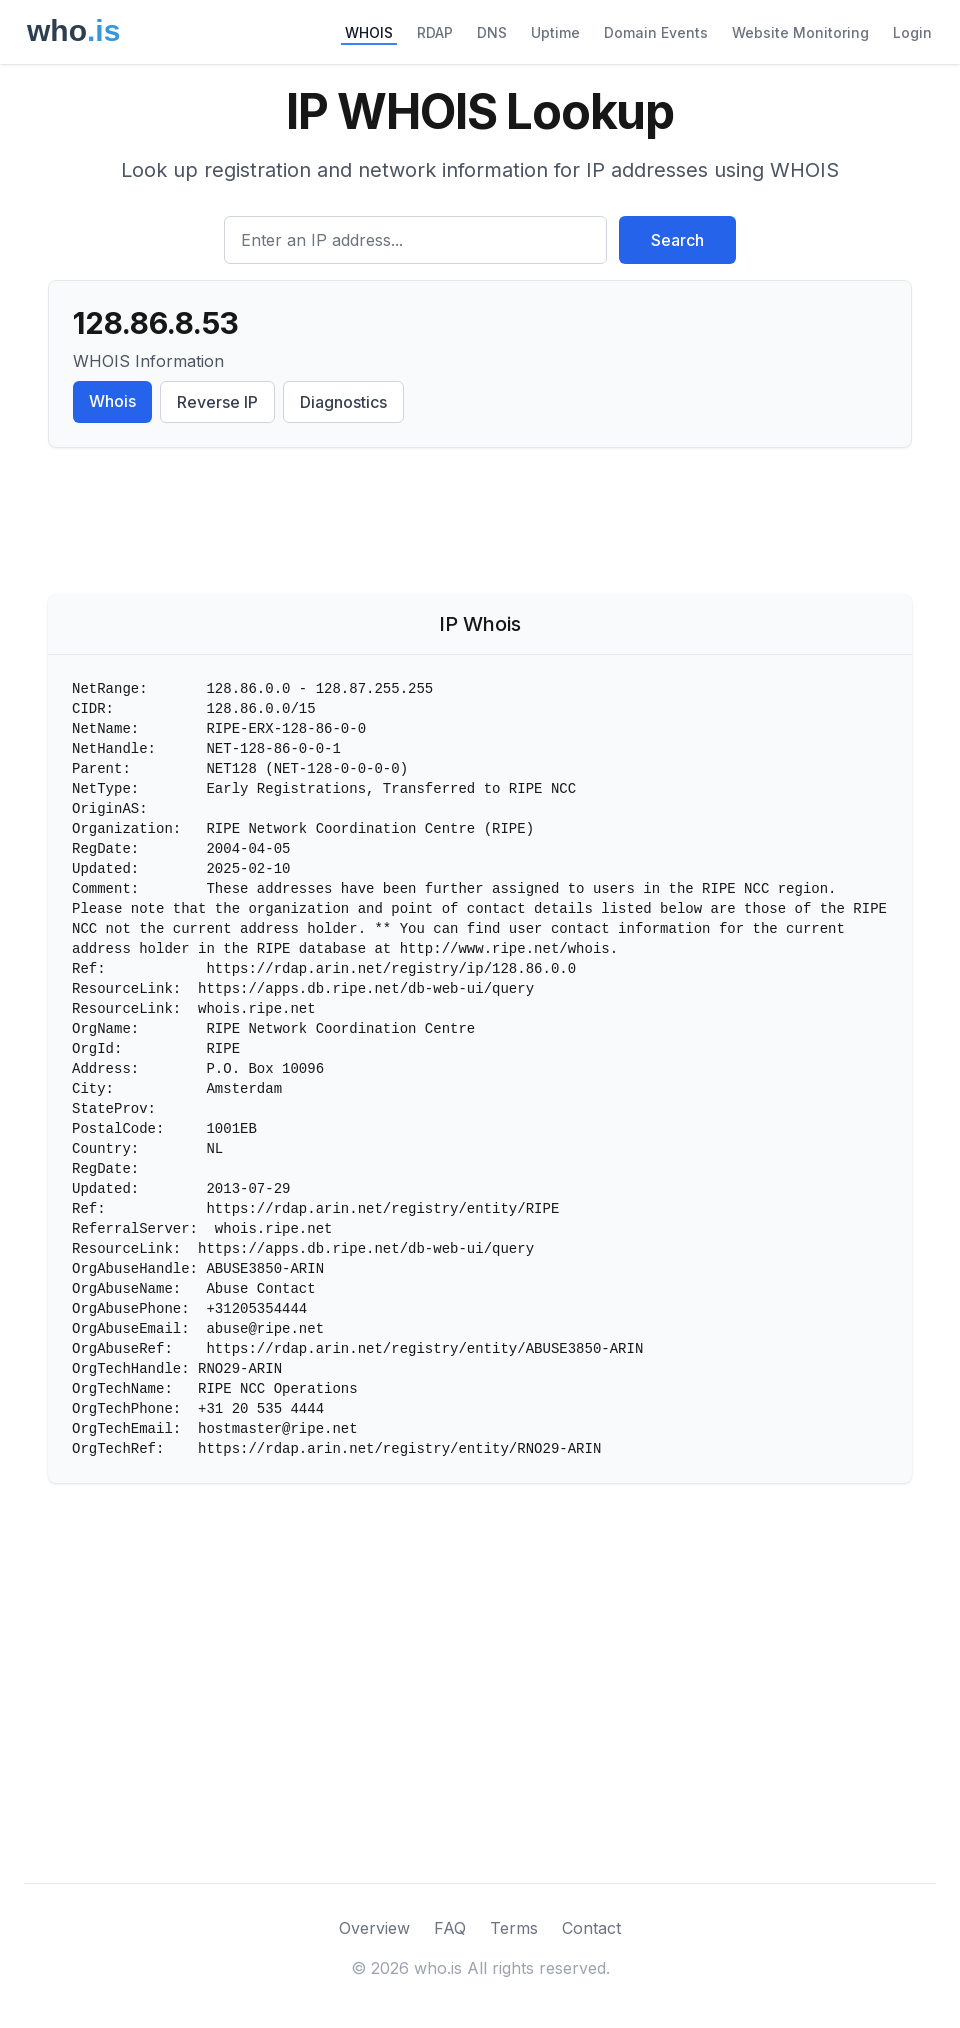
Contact (591, 1928)
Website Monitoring (800, 32)
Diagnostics (343, 402)
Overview (374, 1928)
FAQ (450, 1928)
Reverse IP (217, 402)
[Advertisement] (480, 525)
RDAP (435, 32)
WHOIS (369, 32)
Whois (112, 401)
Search (677, 240)
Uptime (555, 32)
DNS (492, 32)
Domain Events (656, 32)
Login (912, 32)
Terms (514, 1928)
